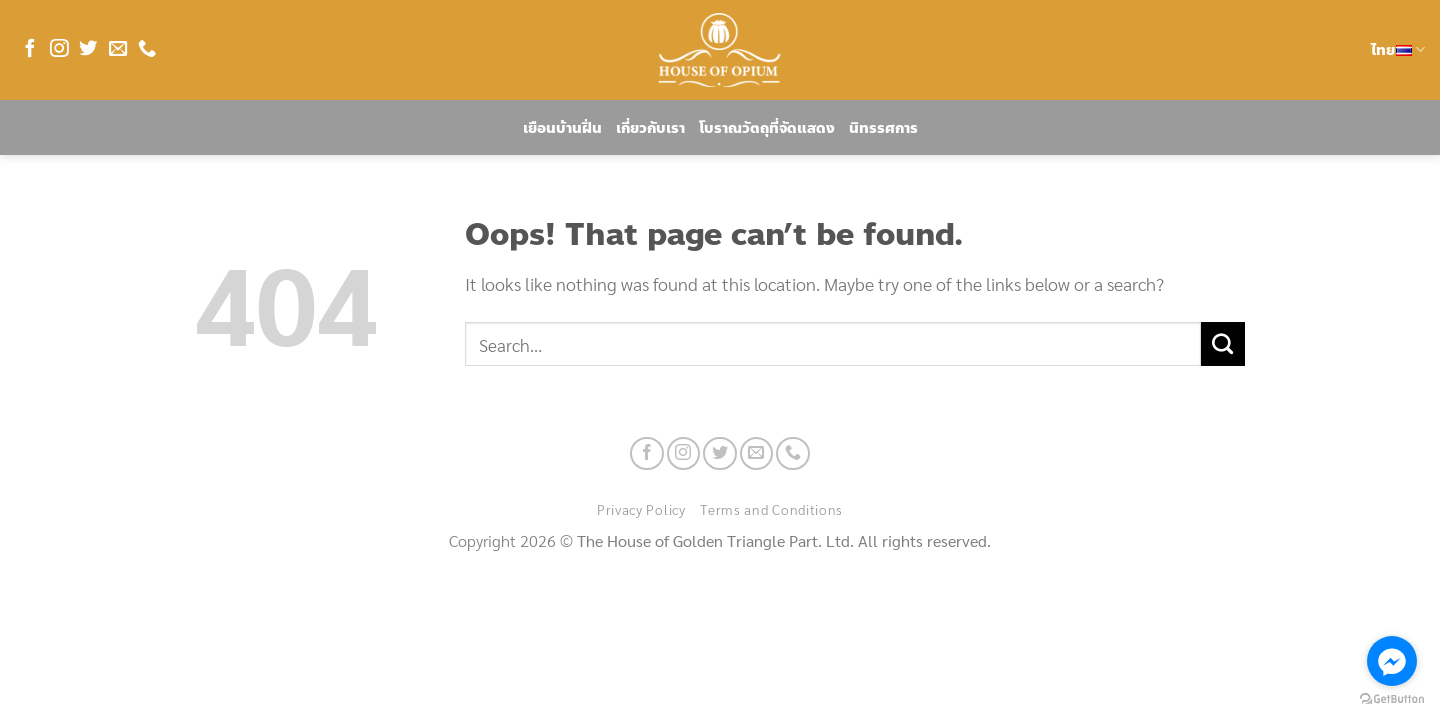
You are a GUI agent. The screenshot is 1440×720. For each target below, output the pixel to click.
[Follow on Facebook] (30, 49)
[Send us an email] (118, 49)
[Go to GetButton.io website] (1392, 699)
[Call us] (147, 49)
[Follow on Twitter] (88, 49)
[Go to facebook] (1392, 661)
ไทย (1398, 50)
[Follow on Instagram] (59, 49)
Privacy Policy (641, 509)
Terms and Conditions (771, 509)
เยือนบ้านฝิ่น (562, 128)
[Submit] (1223, 344)
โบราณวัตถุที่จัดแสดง (767, 128)
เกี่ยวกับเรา (650, 128)
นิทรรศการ (883, 128)
